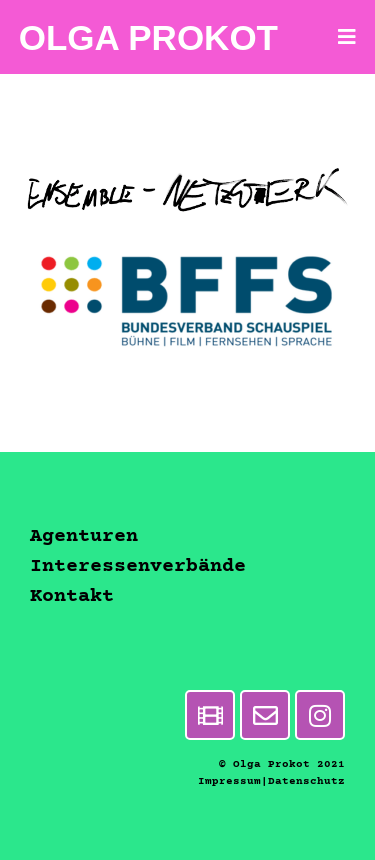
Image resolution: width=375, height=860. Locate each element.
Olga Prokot (148, 37)
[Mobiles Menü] (347, 37)
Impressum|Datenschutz (271, 781)
